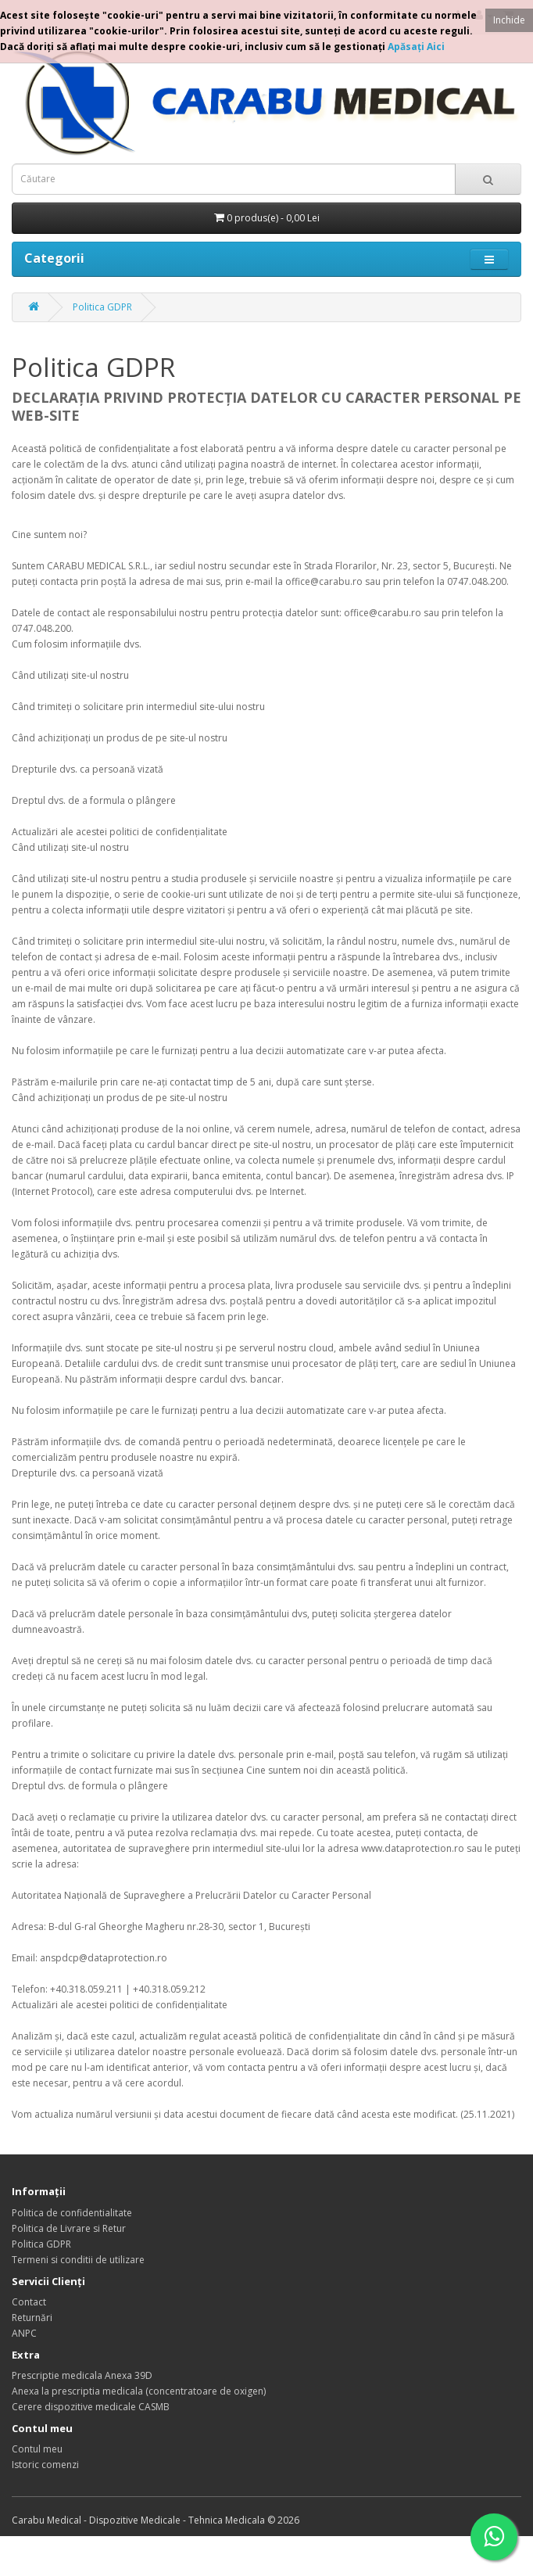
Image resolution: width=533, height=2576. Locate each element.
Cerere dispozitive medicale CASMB (91, 2406)
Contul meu (37, 2449)
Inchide (509, 20)
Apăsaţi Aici (416, 46)
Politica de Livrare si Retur (69, 2228)
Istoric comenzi (45, 2464)
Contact (29, 2302)
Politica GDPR (102, 307)
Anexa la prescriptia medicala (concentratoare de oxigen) (139, 2391)
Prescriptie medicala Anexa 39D (82, 2375)
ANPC (24, 2333)
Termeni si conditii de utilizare (78, 2259)
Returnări (32, 2317)
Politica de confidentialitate (72, 2212)
